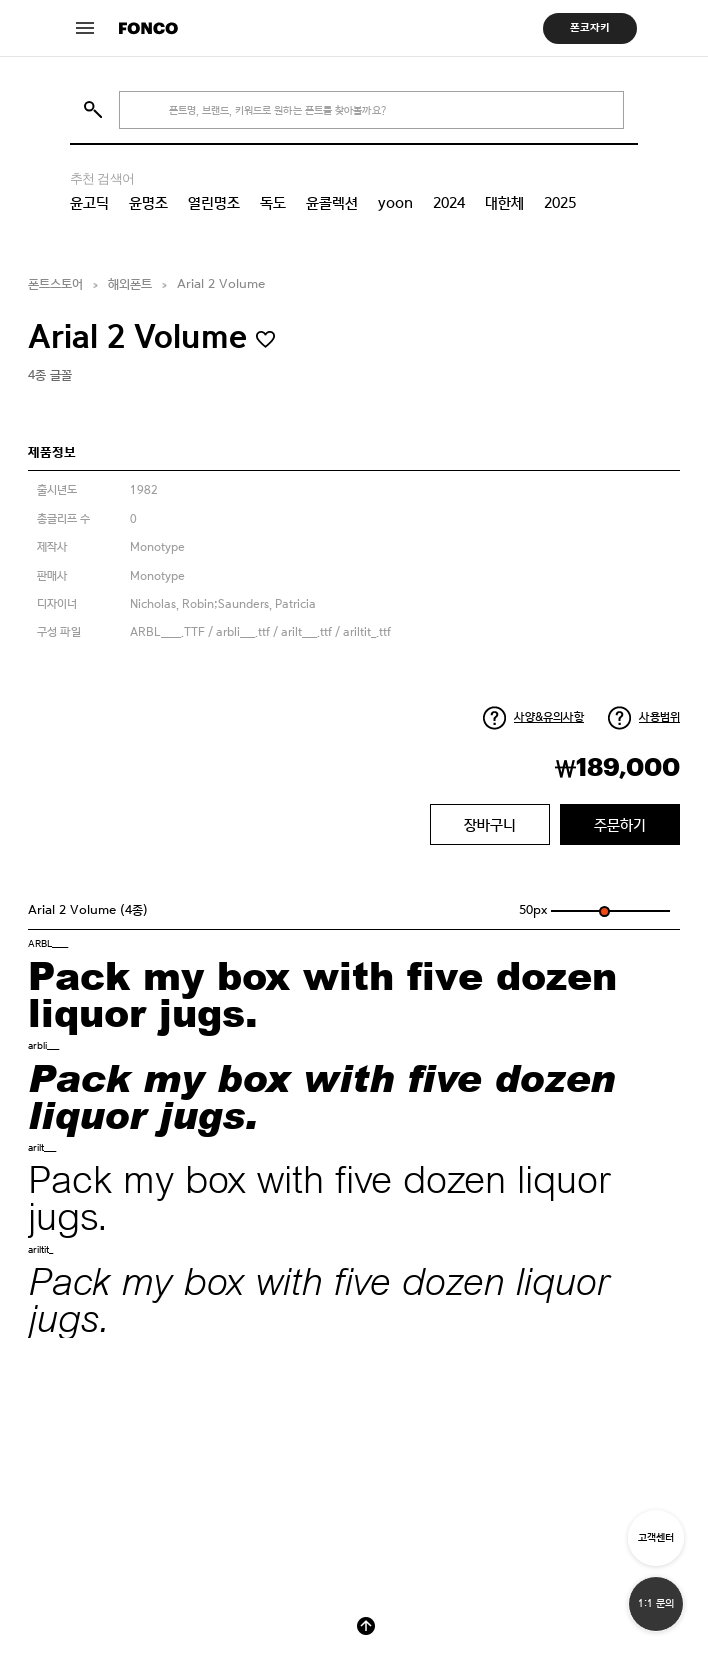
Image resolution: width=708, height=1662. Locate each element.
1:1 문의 (656, 1603)
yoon (395, 203)
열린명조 (214, 203)
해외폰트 (130, 284)
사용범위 (659, 717)
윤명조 (148, 203)
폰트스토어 (55, 284)
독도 (273, 203)
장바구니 (490, 824)
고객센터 (656, 1537)
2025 (560, 203)
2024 (449, 203)
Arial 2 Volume (221, 284)
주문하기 (620, 824)
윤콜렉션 (332, 203)
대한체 (504, 203)
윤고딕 (89, 203)
